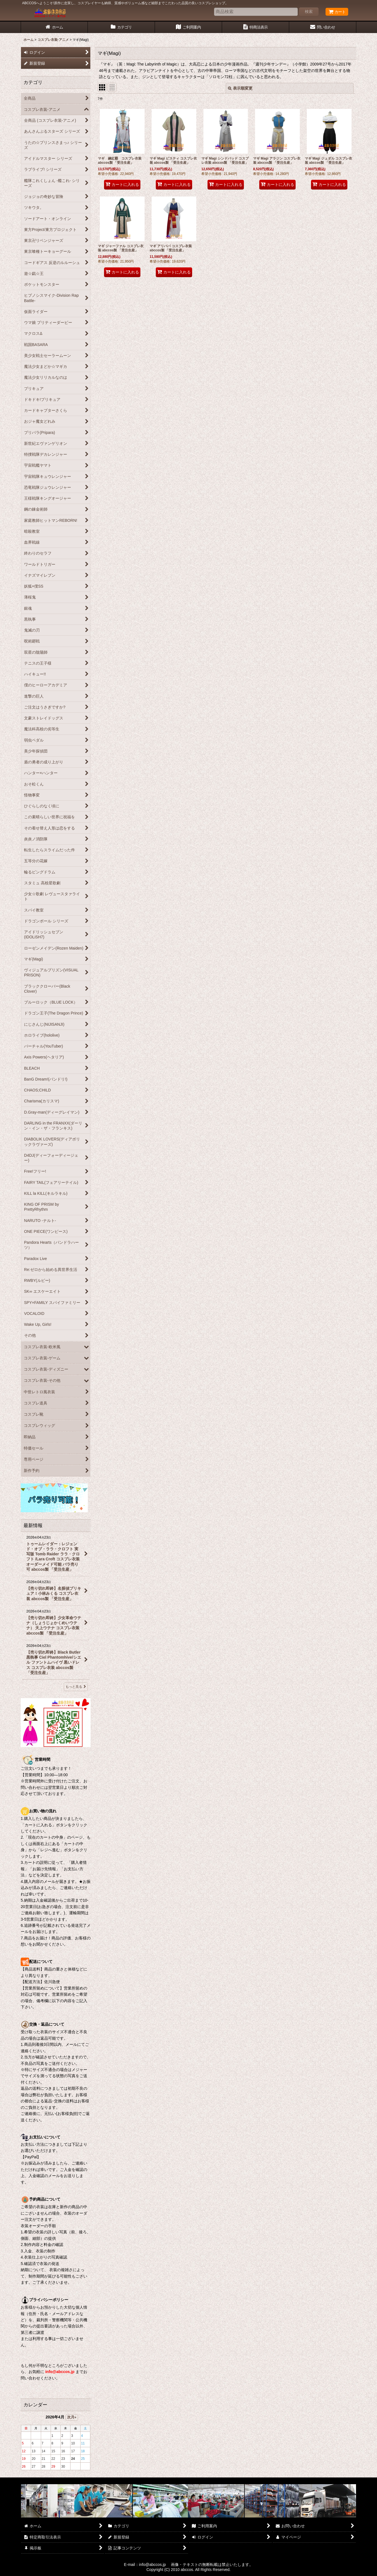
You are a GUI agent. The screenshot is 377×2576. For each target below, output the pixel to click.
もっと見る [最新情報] (75, 1687)
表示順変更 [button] (240, 88)
